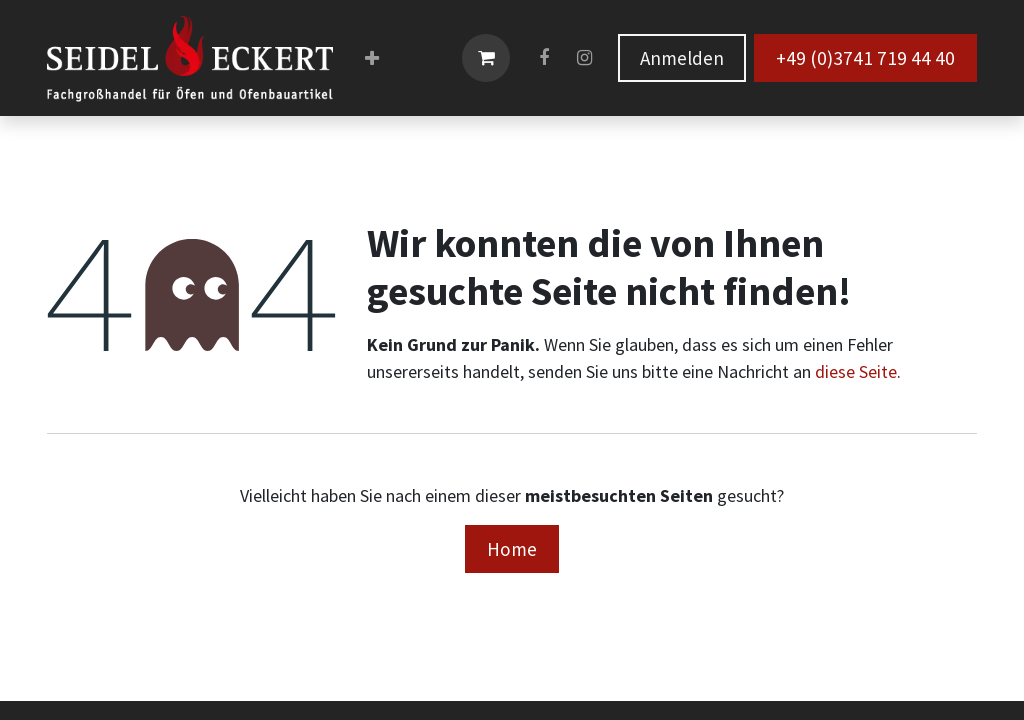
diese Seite (856, 371)
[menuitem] (372, 58)
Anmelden (682, 58)
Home (512, 549)
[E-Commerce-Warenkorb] (486, 58)
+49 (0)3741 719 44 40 (865, 58)
